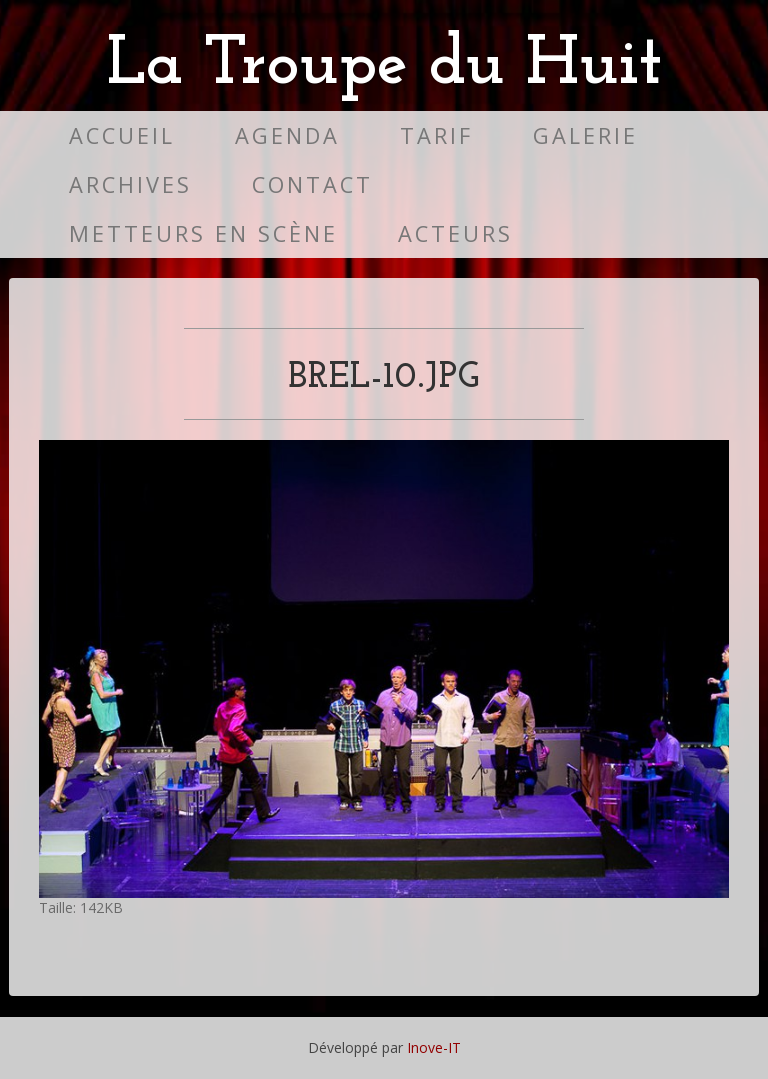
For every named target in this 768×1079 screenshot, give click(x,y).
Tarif (436, 135)
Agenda (287, 135)
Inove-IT (434, 1047)
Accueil (122, 135)
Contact (312, 184)
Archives (130, 184)
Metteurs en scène (203, 233)
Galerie (585, 135)
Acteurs (455, 233)
